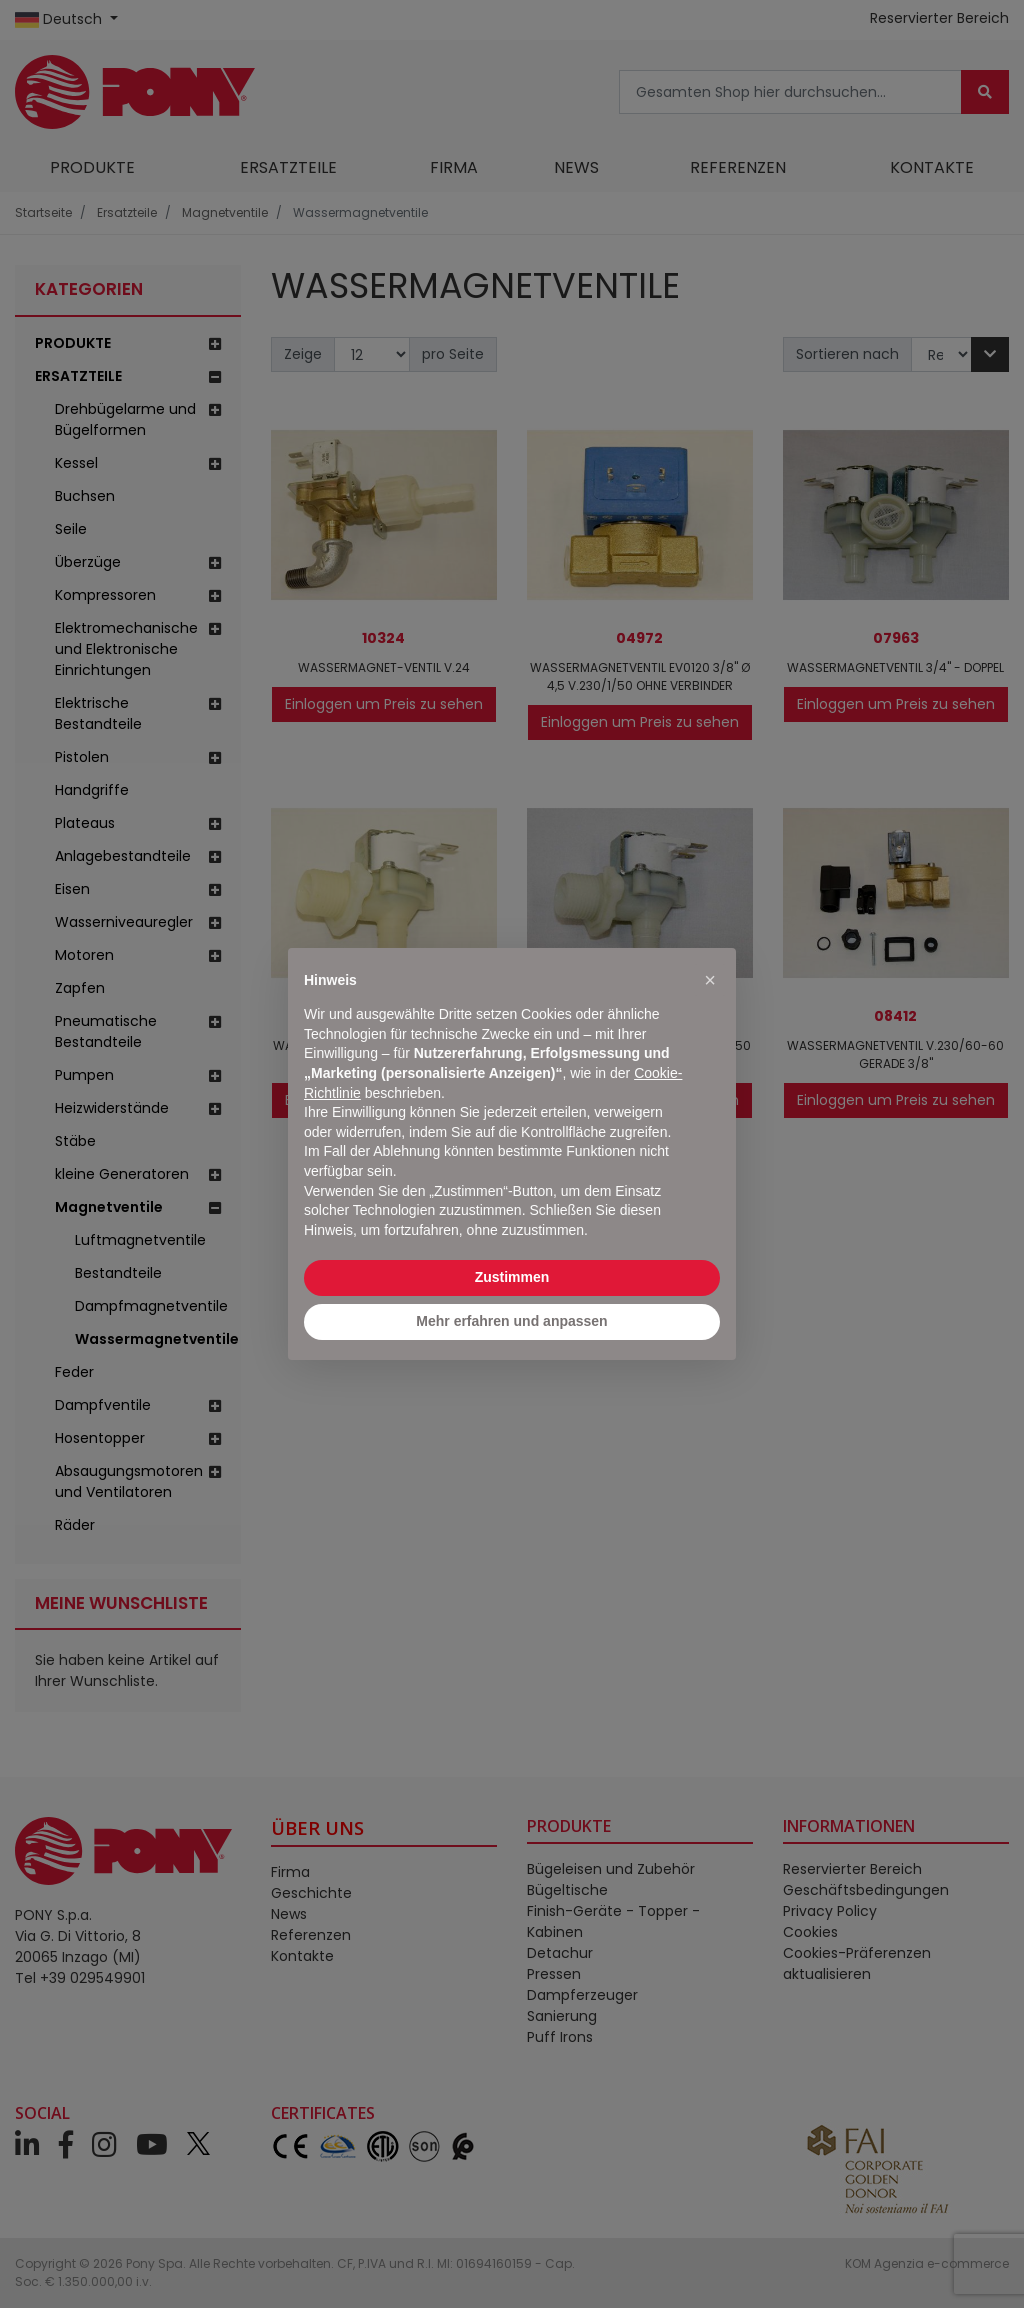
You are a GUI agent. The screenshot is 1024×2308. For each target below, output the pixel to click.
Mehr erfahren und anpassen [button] (511, 1321)
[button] (710, 980)
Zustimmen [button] (512, 1277)
